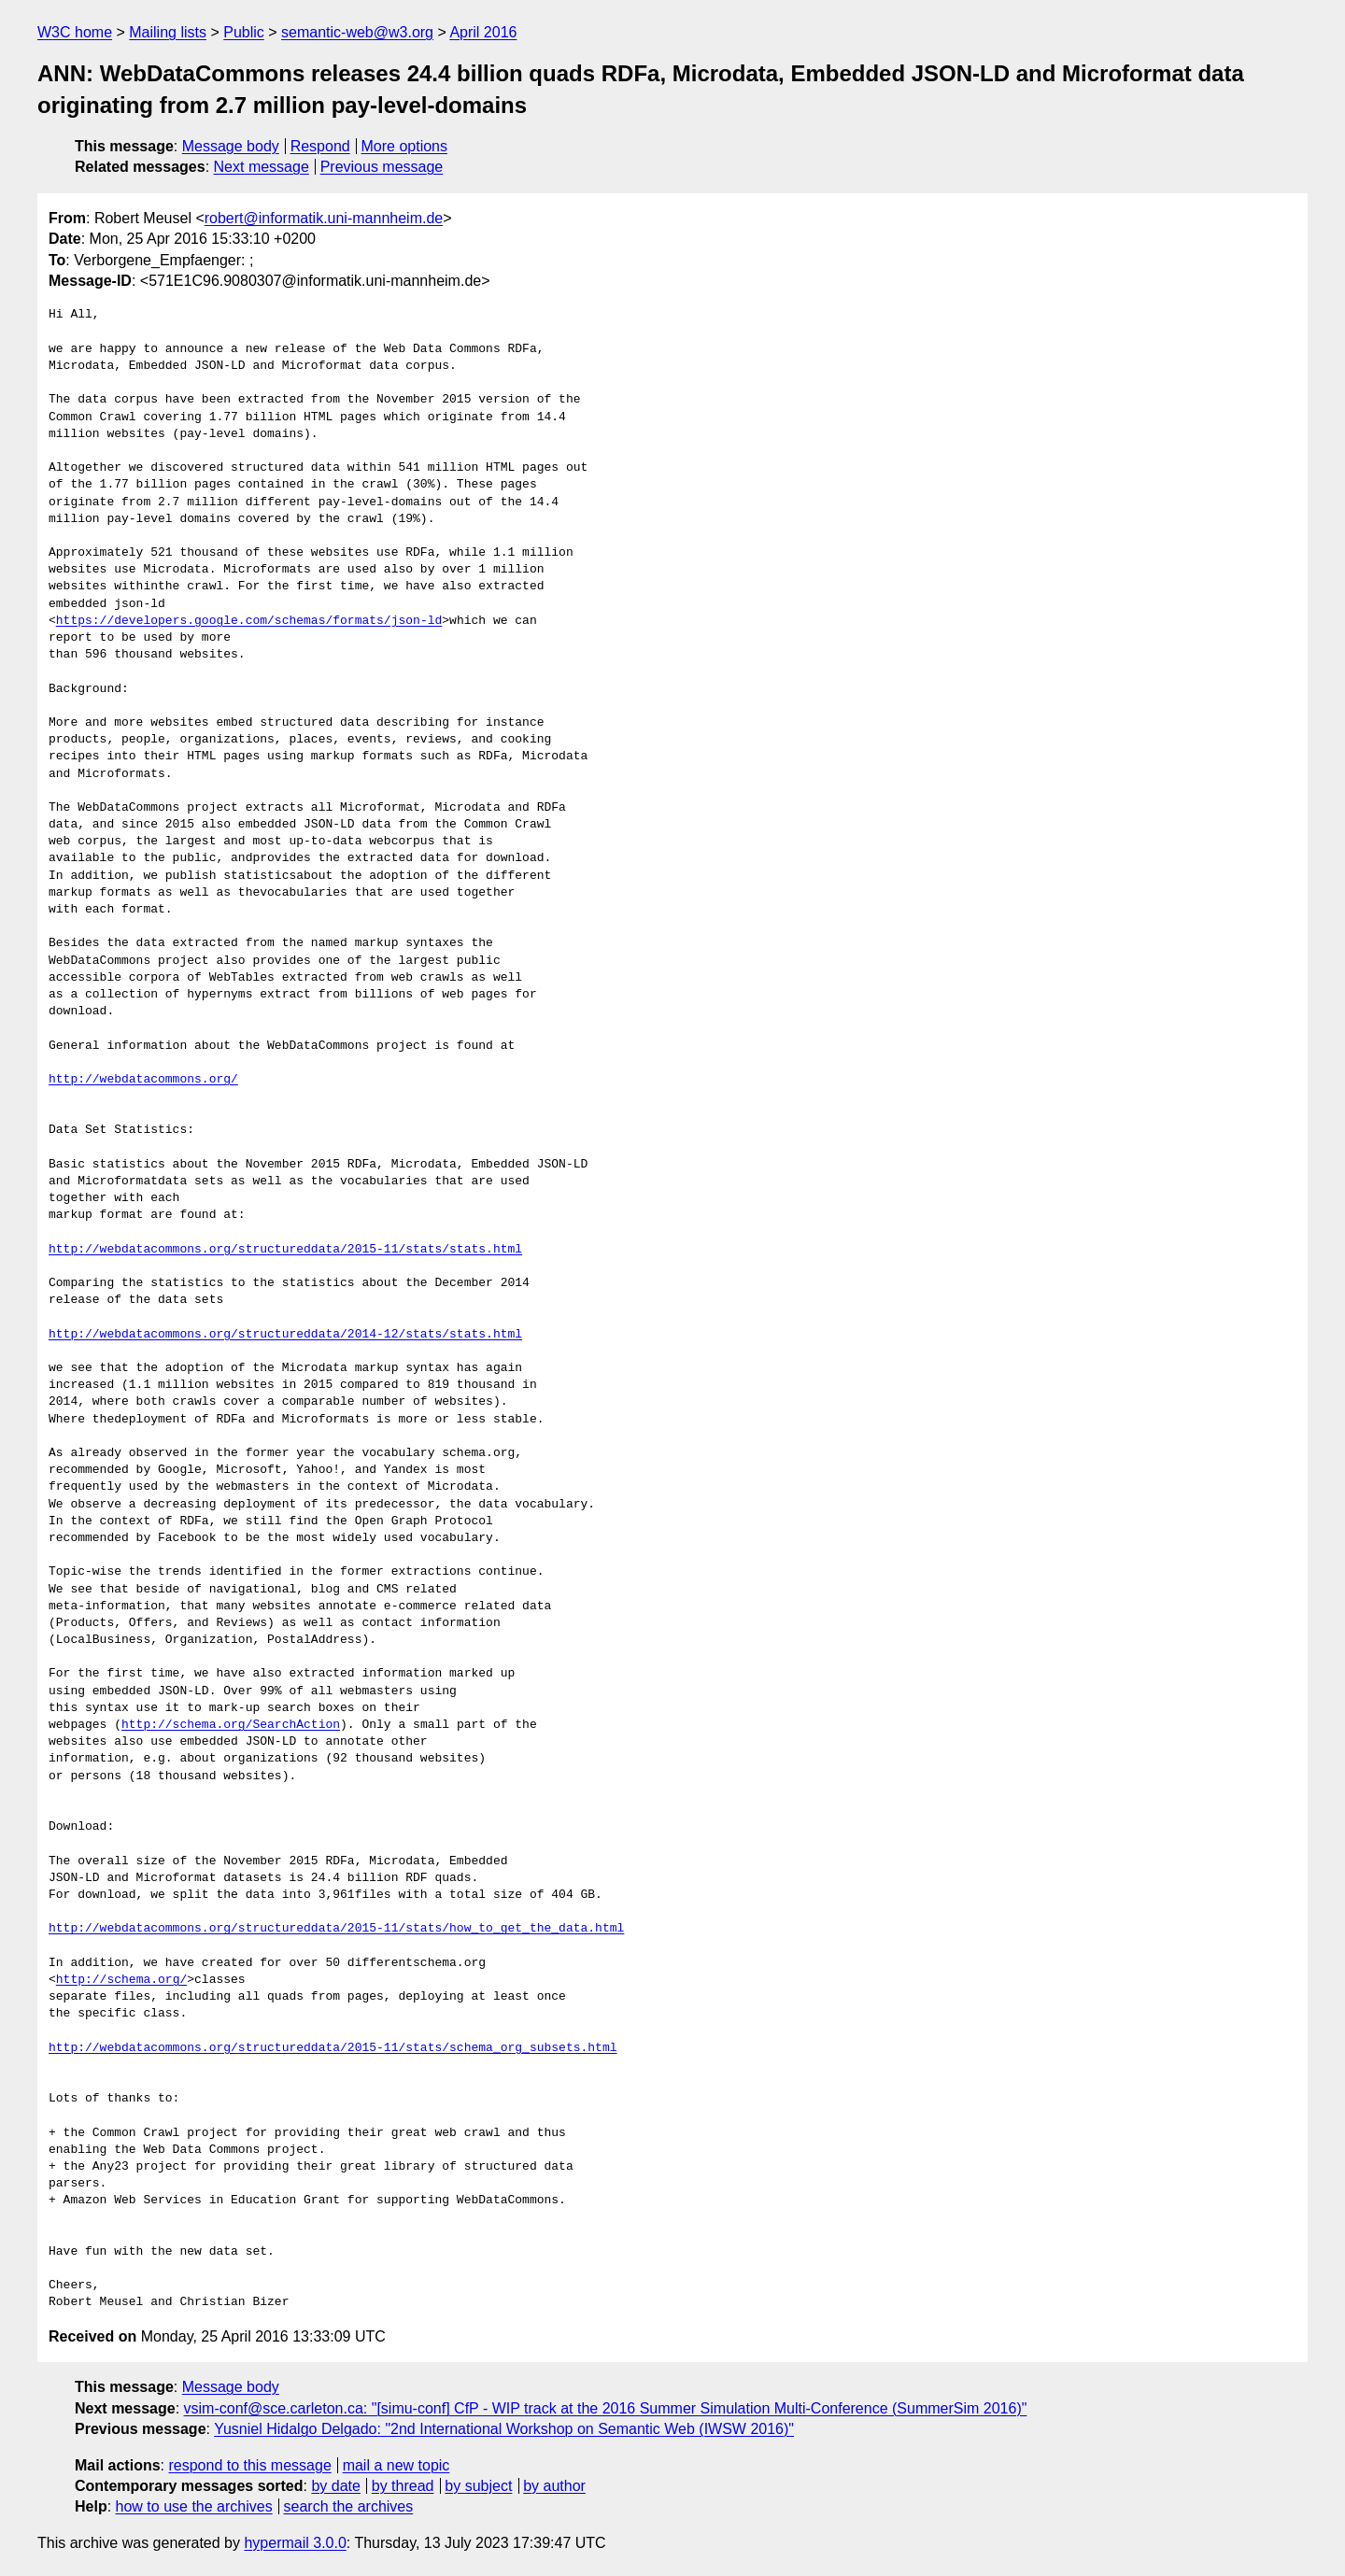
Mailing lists (167, 32)
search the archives (349, 2506)
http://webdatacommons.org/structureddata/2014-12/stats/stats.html (285, 1334)
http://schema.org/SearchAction (230, 1725)
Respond (320, 146)
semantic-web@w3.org (357, 32)
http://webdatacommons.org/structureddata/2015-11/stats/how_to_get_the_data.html (336, 1928)
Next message (261, 167)
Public (243, 32)
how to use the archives (194, 2506)
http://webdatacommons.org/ (143, 1079)
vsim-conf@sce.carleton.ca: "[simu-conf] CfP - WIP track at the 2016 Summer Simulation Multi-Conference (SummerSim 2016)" (605, 2408)
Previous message (382, 167)
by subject (478, 2486)
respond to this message (249, 2465)
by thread (403, 2486)
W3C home (74, 32)
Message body (230, 146)
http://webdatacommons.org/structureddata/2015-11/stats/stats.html (285, 1249)
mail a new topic (396, 2465)
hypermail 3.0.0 (295, 2543)
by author (554, 2486)
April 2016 (483, 32)
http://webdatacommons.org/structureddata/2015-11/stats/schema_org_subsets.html (332, 2048)
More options (404, 146)
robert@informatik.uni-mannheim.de (324, 218)
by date (335, 2486)
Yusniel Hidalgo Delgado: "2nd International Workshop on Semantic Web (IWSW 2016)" (504, 2429)
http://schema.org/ (121, 1980)
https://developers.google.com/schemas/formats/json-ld (249, 621)
